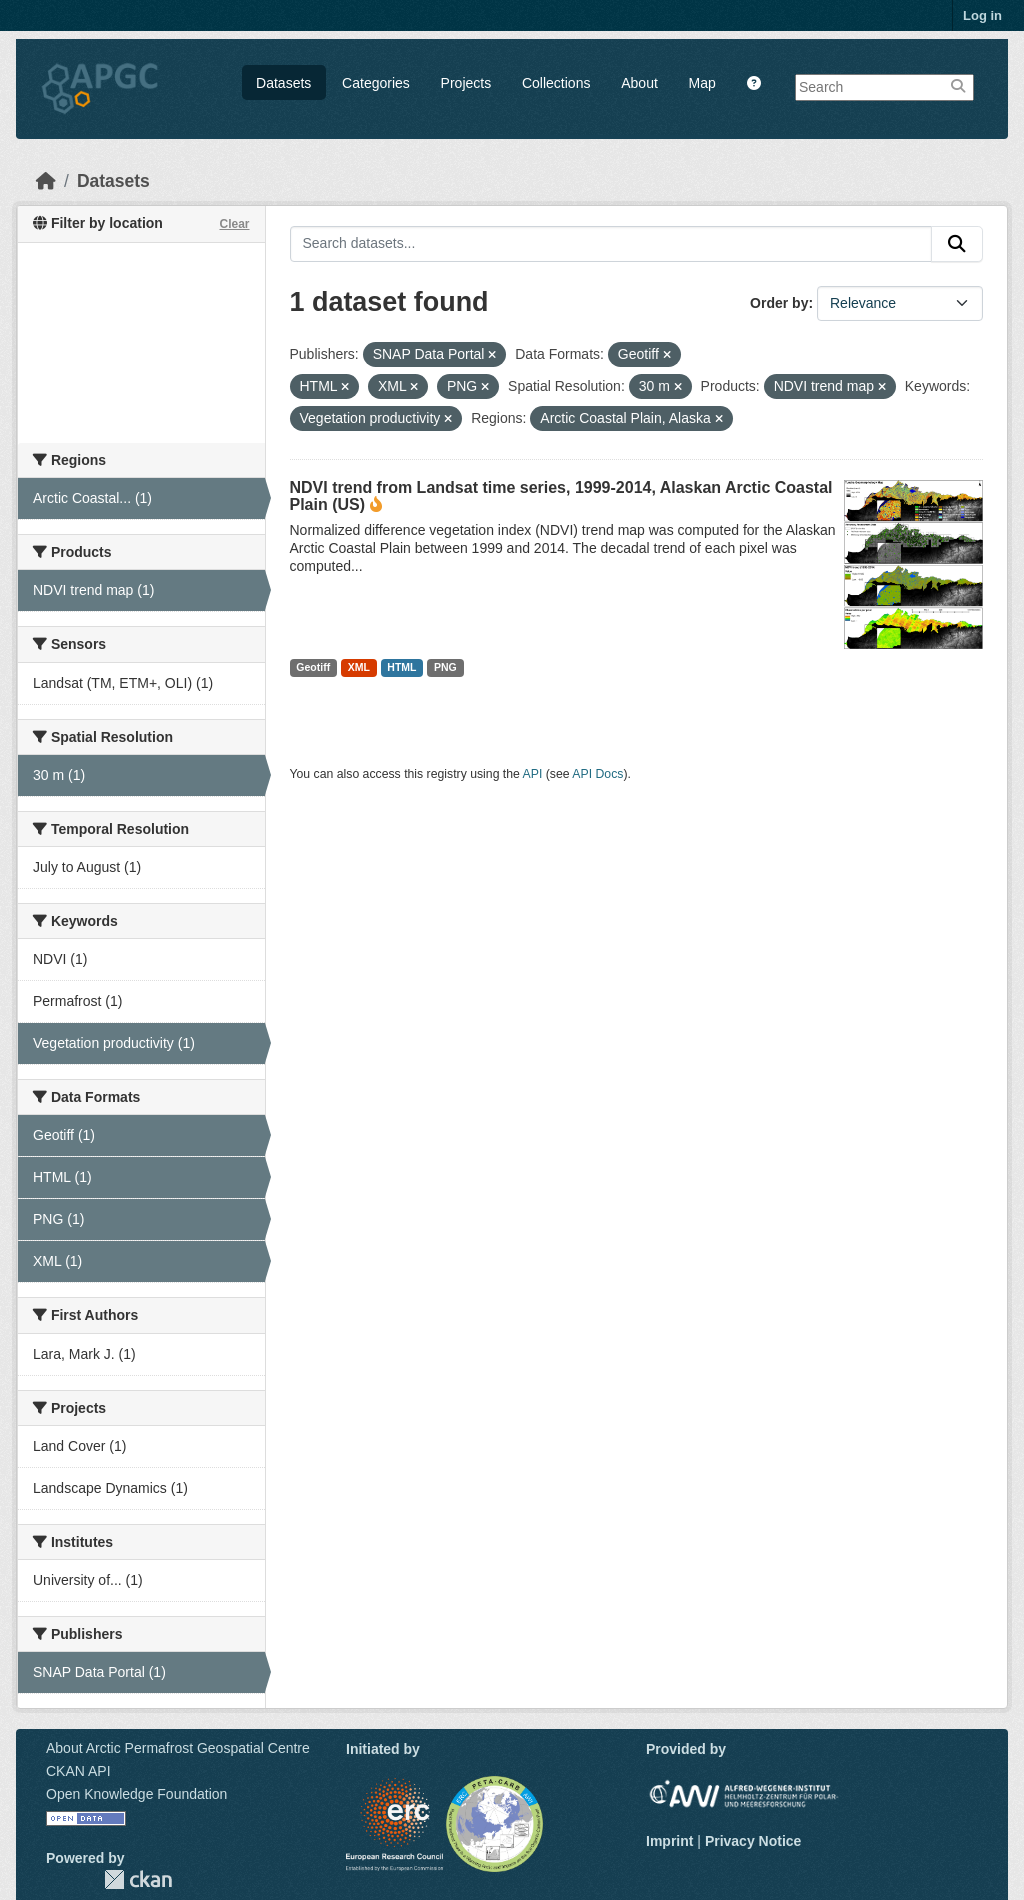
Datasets (283, 83)
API (533, 774)
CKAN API (78, 1771)
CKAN (138, 1879)
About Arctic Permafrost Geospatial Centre (178, 1748)
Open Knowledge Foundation (136, 1794)
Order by (779, 303)
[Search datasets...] (611, 244)
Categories (376, 83)
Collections (556, 83)
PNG (445, 667)
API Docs (597, 774)
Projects (466, 83)
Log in (982, 15)
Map (702, 83)
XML (359, 667)
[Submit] (957, 244)
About (639, 83)
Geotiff (313, 667)
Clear (234, 224)
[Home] (46, 181)
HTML (401, 667)
